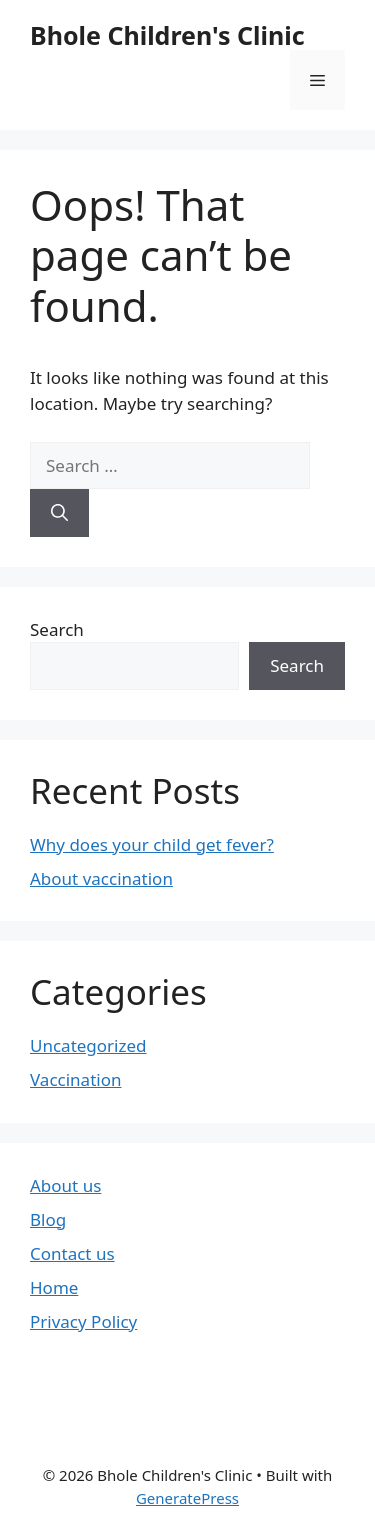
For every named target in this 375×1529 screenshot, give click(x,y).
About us (65, 1185)
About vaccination (101, 878)
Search (57, 629)
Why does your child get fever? (152, 844)
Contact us (72, 1253)
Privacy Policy (83, 1321)
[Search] (59, 513)
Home (54, 1287)
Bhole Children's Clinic (167, 35)
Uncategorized (88, 1045)
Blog (48, 1219)
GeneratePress (187, 1498)
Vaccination (75, 1079)
